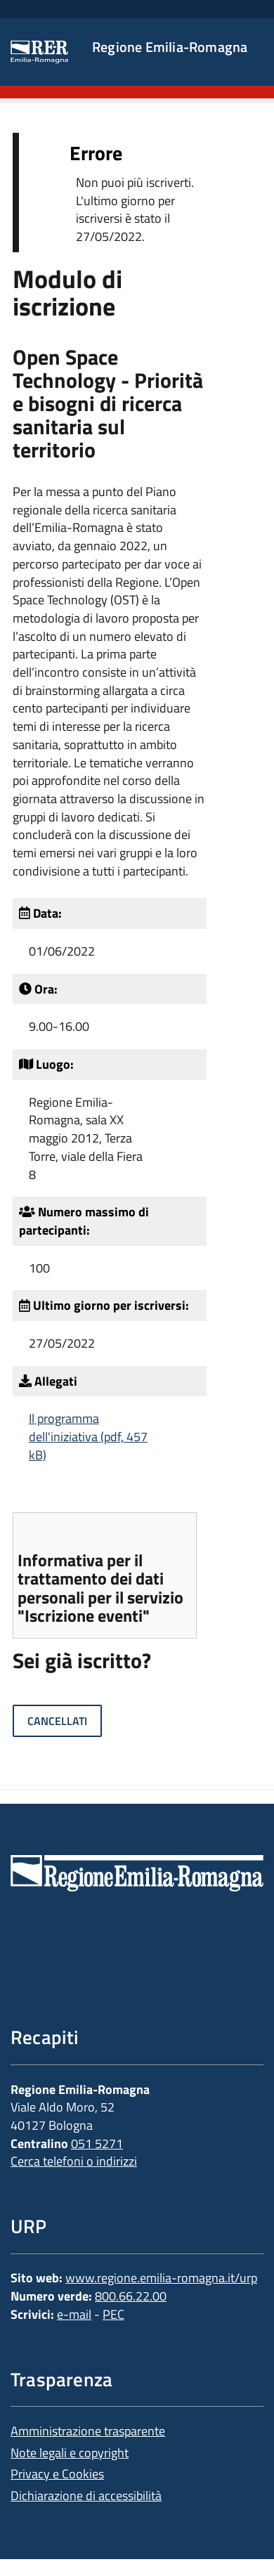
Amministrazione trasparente (88, 2430)
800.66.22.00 (131, 2295)
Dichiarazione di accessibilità (86, 2495)
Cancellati (57, 1720)
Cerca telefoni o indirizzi (74, 2161)
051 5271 (97, 2143)
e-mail (74, 2314)
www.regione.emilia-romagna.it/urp (161, 2277)
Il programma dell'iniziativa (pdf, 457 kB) (88, 1436)
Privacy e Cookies (57, 2473)
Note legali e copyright (70, 2452)
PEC (113, 2314)
